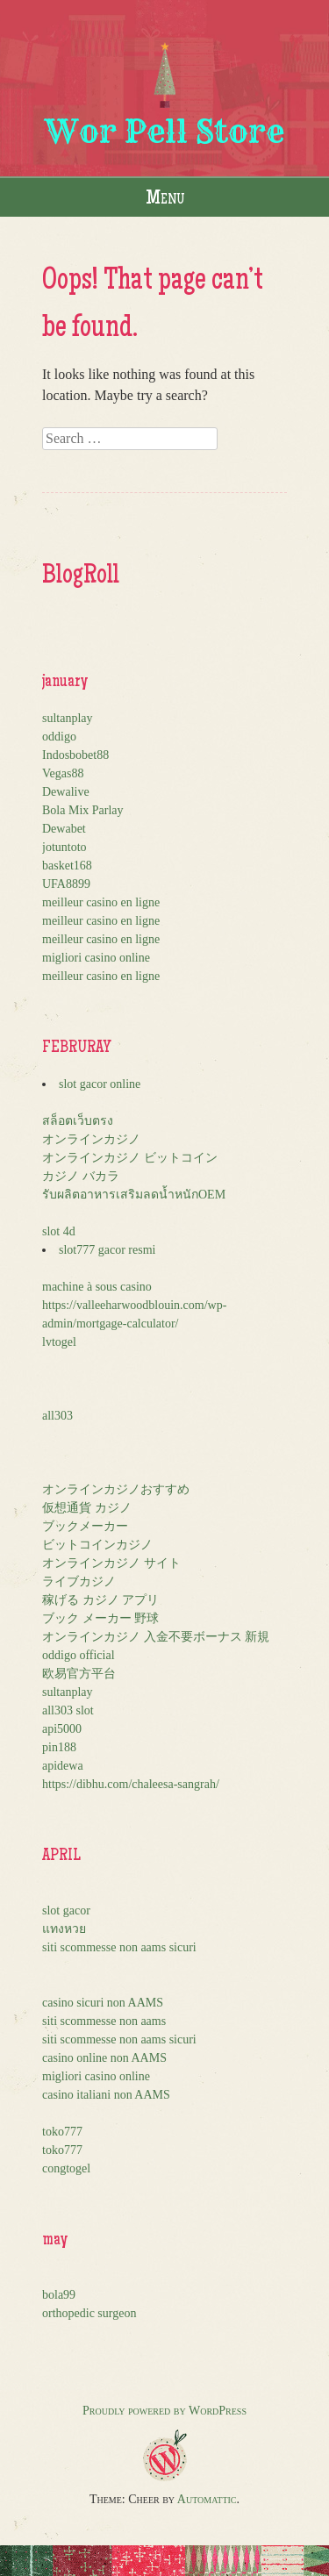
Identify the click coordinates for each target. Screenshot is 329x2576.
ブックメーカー (85, 1526)
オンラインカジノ (91, 1139)
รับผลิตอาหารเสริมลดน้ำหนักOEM (133, 1194)
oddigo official (78, 1655)
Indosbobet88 (75, 755)
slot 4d (58, 1231)
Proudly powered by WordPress (164, 2410)
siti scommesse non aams (104, 2021)
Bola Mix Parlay (83, 810)
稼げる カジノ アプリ (100, 1599)
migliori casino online (96, 957)
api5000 (62, 1728)
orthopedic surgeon (89, 2313)
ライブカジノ (79, 1581)
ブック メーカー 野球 (100, 1618)
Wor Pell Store (164, 131)
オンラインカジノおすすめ (116, 1489)
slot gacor (66, 1910)
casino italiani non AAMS (106, 2094)
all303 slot (68, 1710)
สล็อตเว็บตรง (77, 1120)
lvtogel (59, 1342)
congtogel (66, 2168)
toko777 (62, 2131)
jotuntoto (64, 847)
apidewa (62, 1765)
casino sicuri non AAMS (102, 2002)
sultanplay (67, 718)
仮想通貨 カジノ (87, 1507)
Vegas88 (62, 773)
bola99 (58, 2294)
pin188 (59, 1747)
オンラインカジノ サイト (111, 1563)
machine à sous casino (97, 1286)
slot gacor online (99, 1084)
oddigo (59, 736)
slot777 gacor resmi (107, 1249)
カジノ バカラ (80, 1176)
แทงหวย (64, 1929)
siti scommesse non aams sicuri (119, 1947)
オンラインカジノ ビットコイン (130, 1157)
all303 (57, 1415)
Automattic (207, 2499)
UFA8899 (66, 884)
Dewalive (65, 791)
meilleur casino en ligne (101, 902)
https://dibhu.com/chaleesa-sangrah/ (130, 1784)
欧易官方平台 (79, 1673)
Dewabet (64, 828)
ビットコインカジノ (97, 1544)
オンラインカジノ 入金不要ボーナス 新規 (155, 1636)
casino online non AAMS (104, 2057)
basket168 (67, 865)
